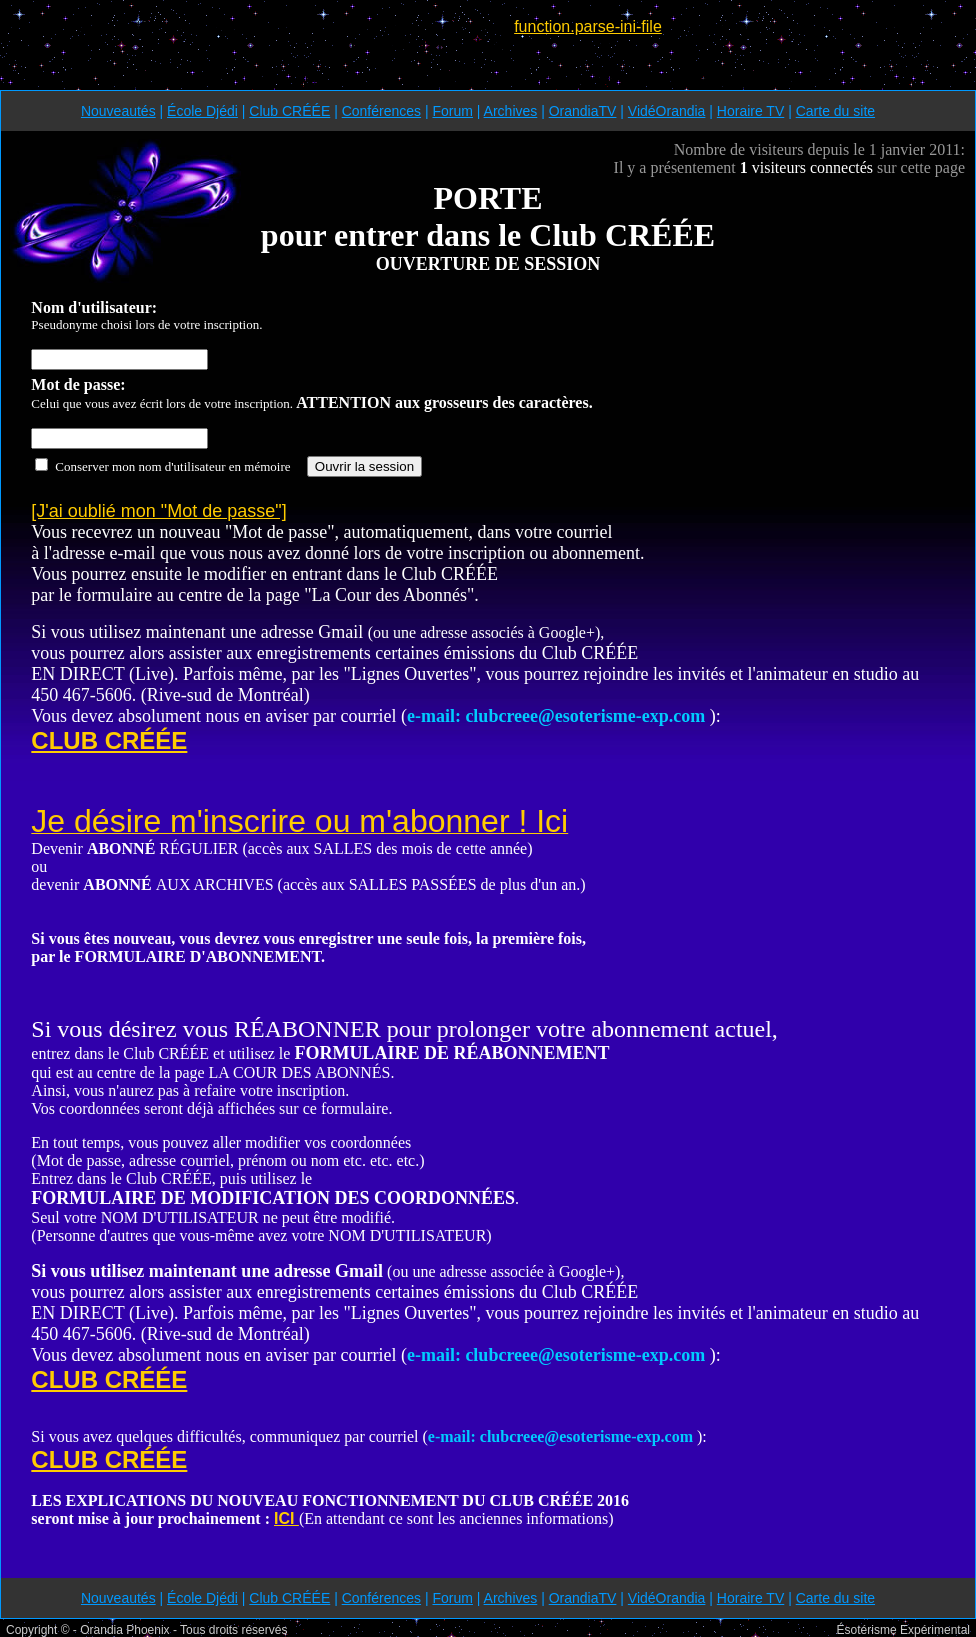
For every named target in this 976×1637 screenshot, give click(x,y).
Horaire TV (750, 111)
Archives (511, 111)
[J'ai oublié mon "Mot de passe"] (158, 511)
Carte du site (835, 111)
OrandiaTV (583, 111)
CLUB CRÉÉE (109, 740)
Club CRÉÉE (289, 111)
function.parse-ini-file (588, 26)
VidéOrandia (667, 111)
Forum (452, 111)
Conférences (381, 111)
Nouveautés (118, 111)
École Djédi (202, 111)
